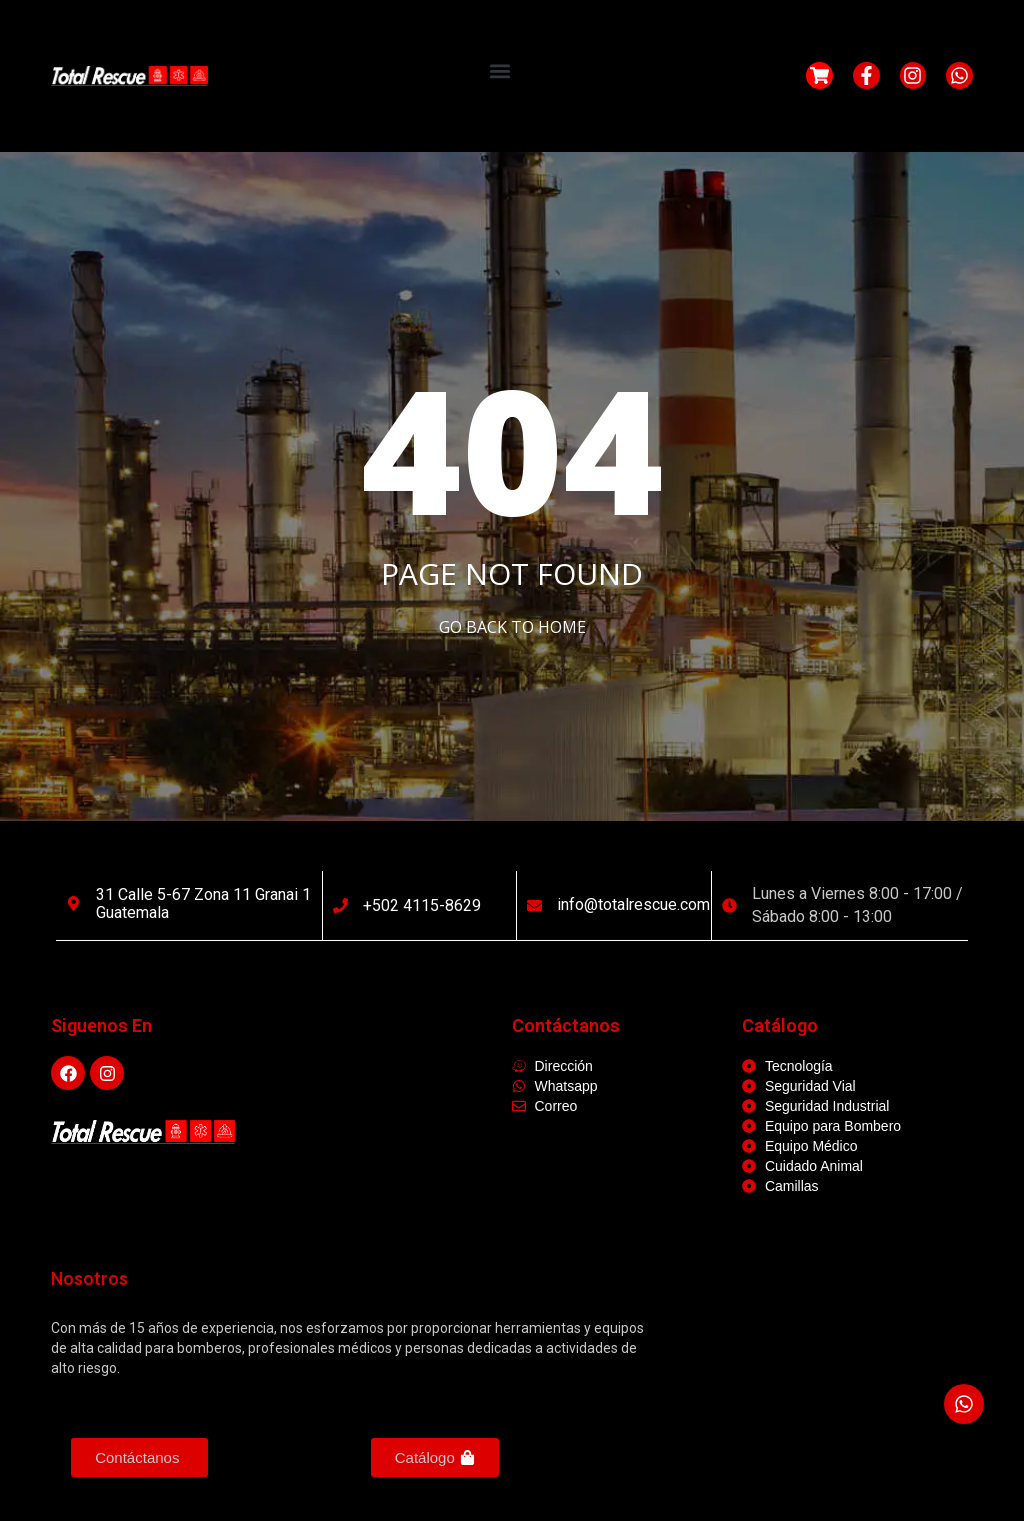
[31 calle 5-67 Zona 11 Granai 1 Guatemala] (73, 903)
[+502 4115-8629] (340, 905)
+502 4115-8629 (422, 905)
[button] (500, 70)
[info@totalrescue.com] (534, 905)
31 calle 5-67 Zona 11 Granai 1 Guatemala (203, 903)
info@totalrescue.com (633, 904)
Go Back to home (512, 627)
